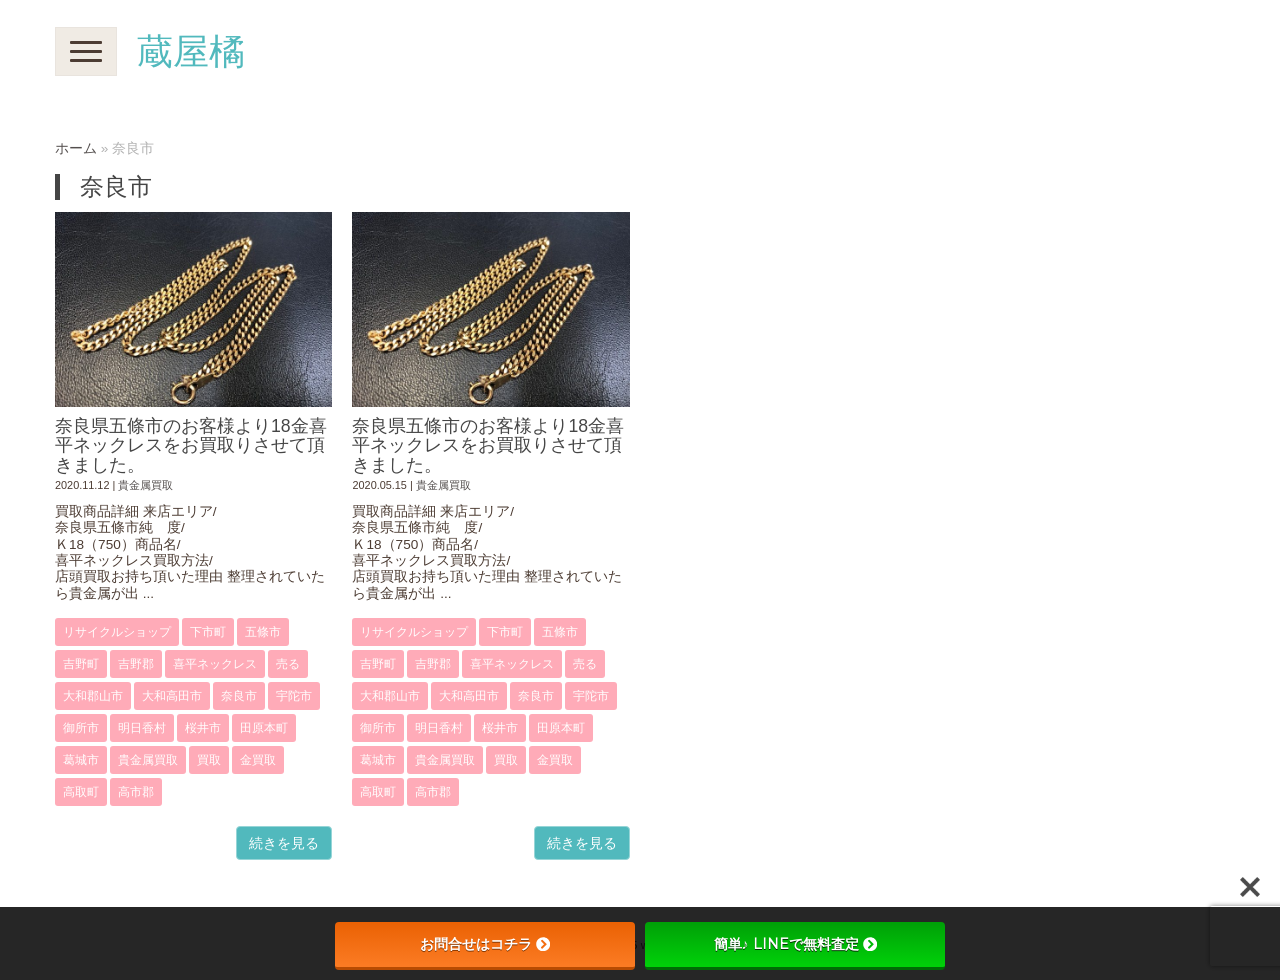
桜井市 (203, 728)
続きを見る (284, 843)
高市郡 (136, 792)
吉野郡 (136, 664)
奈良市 (239, 696)
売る (288, 664)
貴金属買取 (145, 485)
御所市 (81, 728)
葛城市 (81, 760)
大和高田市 (172, 696)
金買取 (258, 760)
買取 (209, 760)
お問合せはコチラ (485, 944)
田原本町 (264, 728)
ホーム (76, 148)
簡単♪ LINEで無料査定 (795, 944)
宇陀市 (294, 696)
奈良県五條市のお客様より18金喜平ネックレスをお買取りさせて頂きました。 (191, 445)
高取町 (81, 792)
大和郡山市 (93, 696)
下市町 (208, 632)
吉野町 (81, 664)
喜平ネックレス (215, 664)
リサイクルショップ (117, 632)
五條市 (263, 632)
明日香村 (142, 728)
